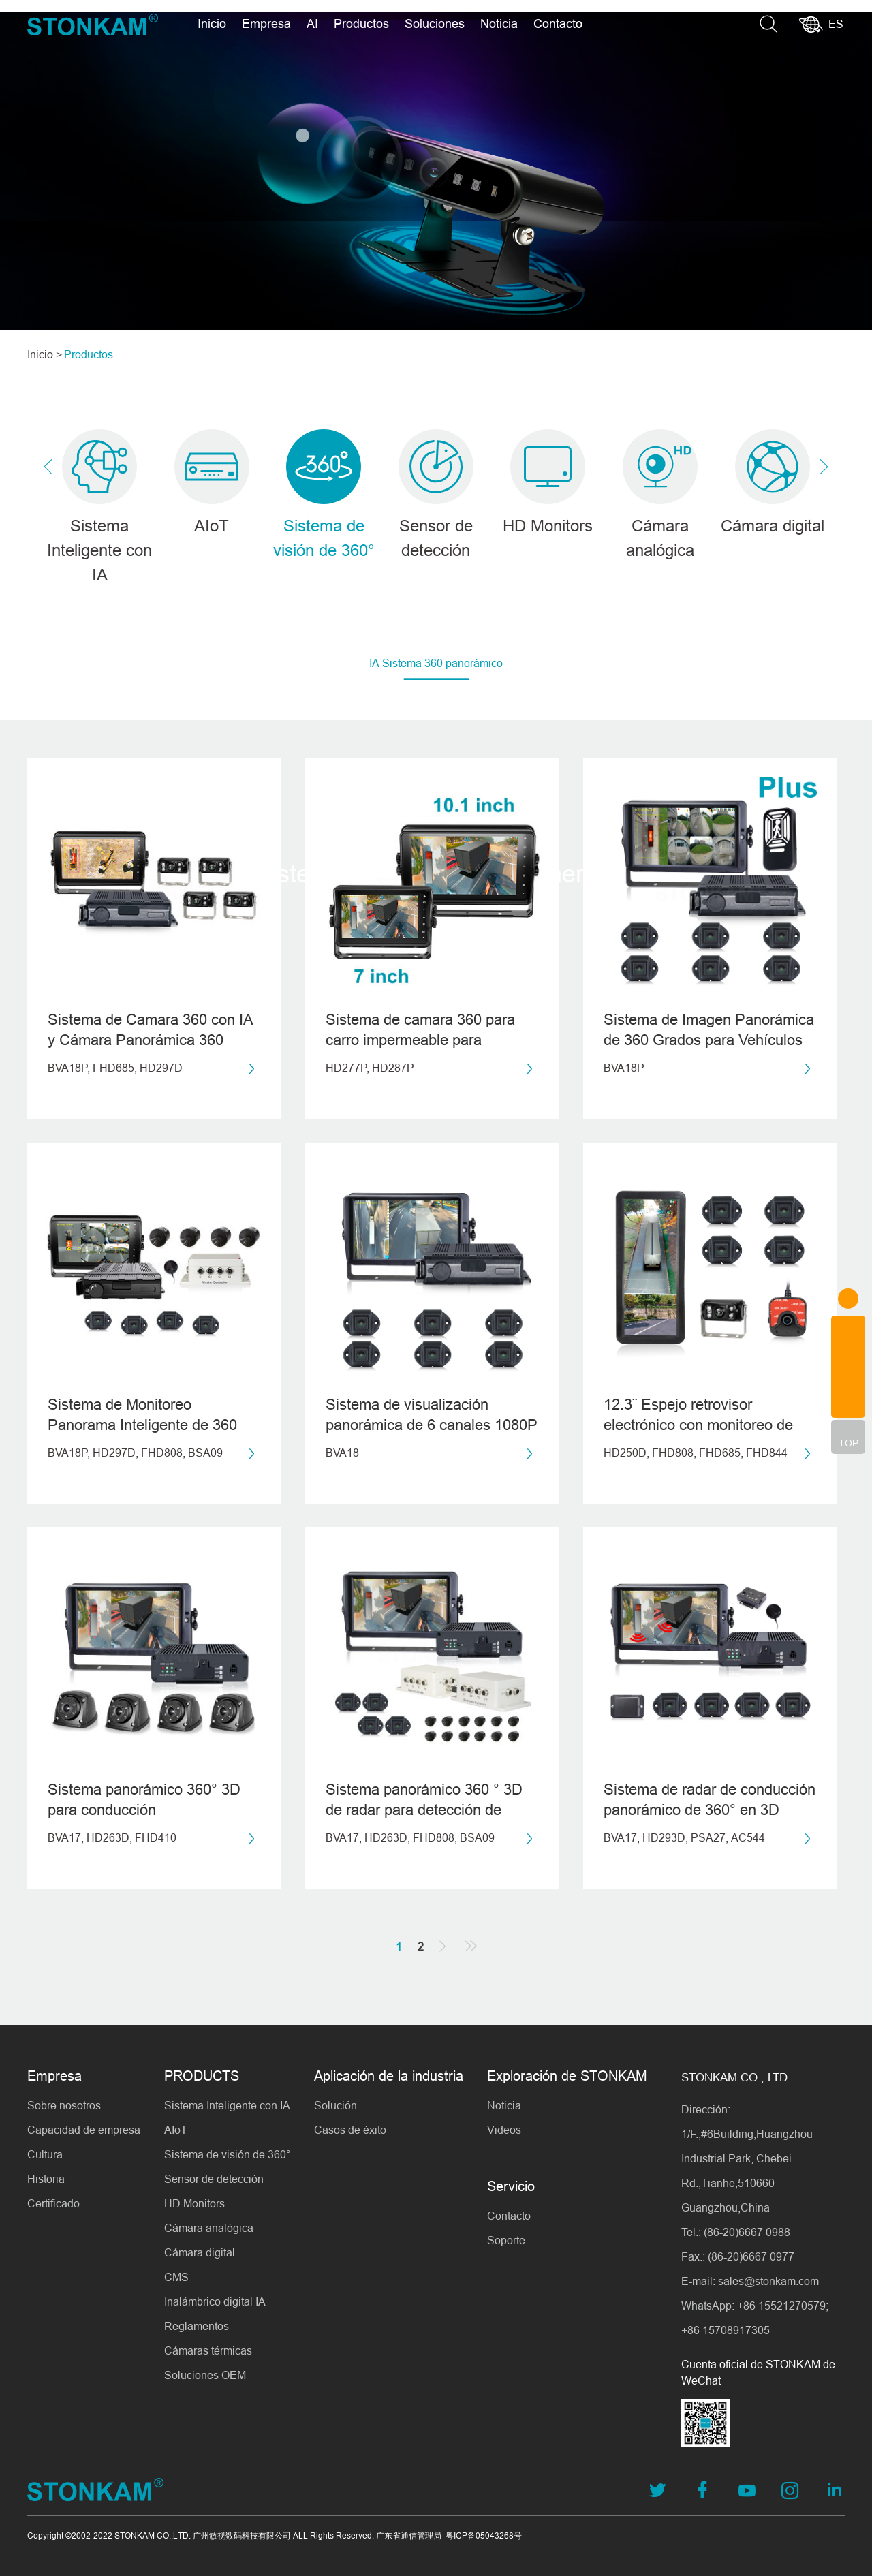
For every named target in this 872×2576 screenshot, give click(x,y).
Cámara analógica (208, 2228)
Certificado (53, 2203)
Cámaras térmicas (208, 2350)
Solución (335, 2105)
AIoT (175, 2130)
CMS (176, 2277)
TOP (848, 1443)
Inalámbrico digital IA (215, 2301)
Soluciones (435, 23)
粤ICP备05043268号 (484, 2535)
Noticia (499, 23)
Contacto (557, 23)
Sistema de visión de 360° (227, 2154)
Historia (46, 2179)
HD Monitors (194, 2203)
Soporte (506, 2240)
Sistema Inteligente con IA (227, 2105)
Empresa (266, 23)
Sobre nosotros (64, 2105)
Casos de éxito (350, 2130)
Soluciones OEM (205, 2375)
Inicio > (44, 354)
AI (312, 23)
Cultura (45, 2154)
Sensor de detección (214, 2179)
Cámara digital (199, 2252)
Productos (361, 23)
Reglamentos (196, 2326)
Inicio (212, 23)
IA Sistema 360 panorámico (436, 669)
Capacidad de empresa (83, 2130)
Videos (504, 2130)
